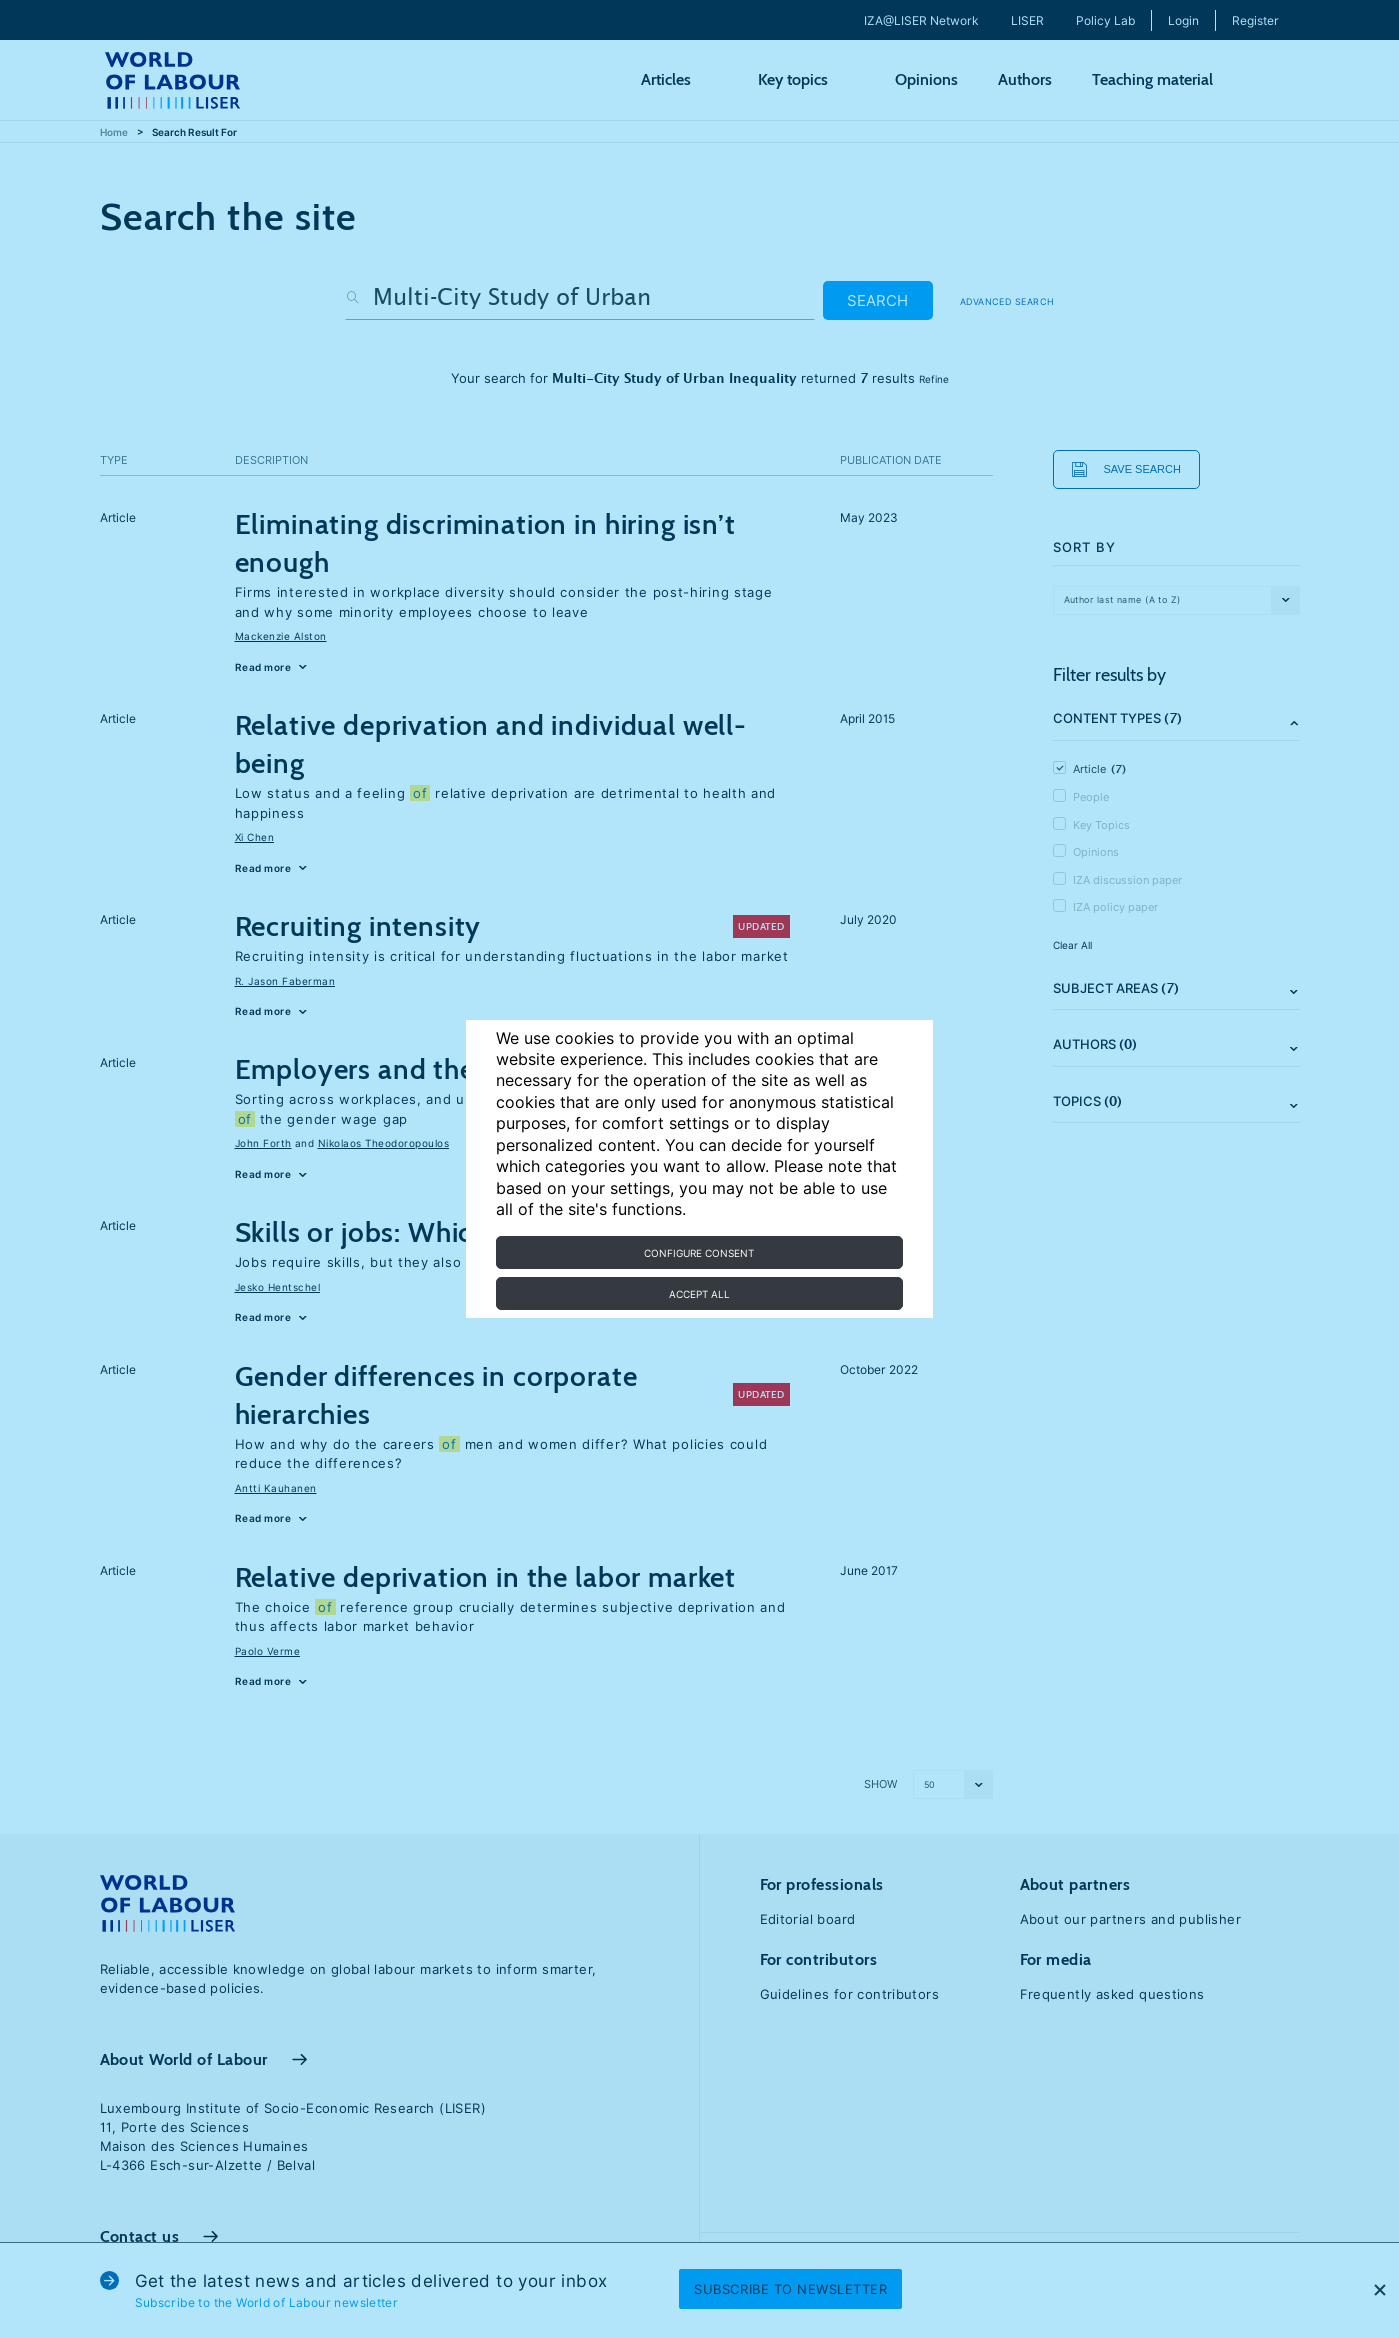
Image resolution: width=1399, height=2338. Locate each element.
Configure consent (699, 1253)
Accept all (699, 1294)
